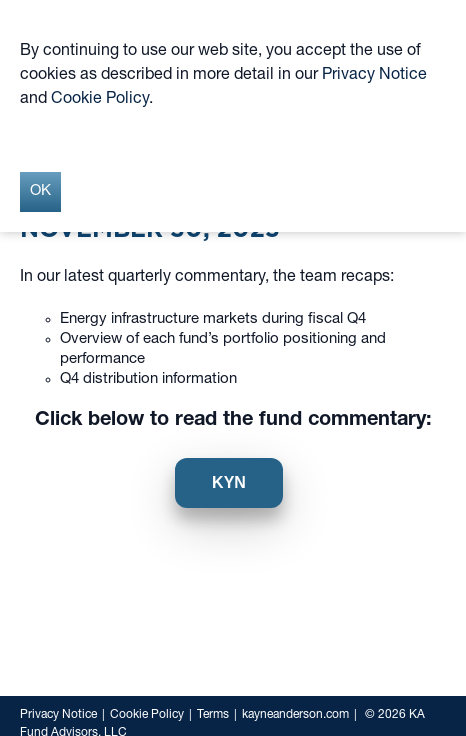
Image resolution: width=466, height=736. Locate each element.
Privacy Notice (58, 715)
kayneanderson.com (295, 715)
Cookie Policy (147, 715)
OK (40, 191)
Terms (213, 715)
